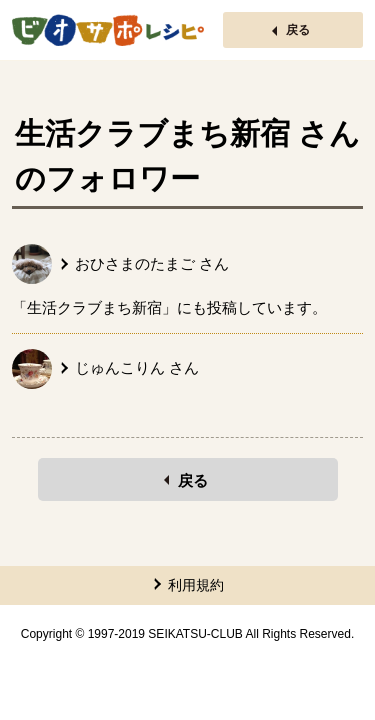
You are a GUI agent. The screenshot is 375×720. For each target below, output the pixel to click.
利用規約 (196, 585)
